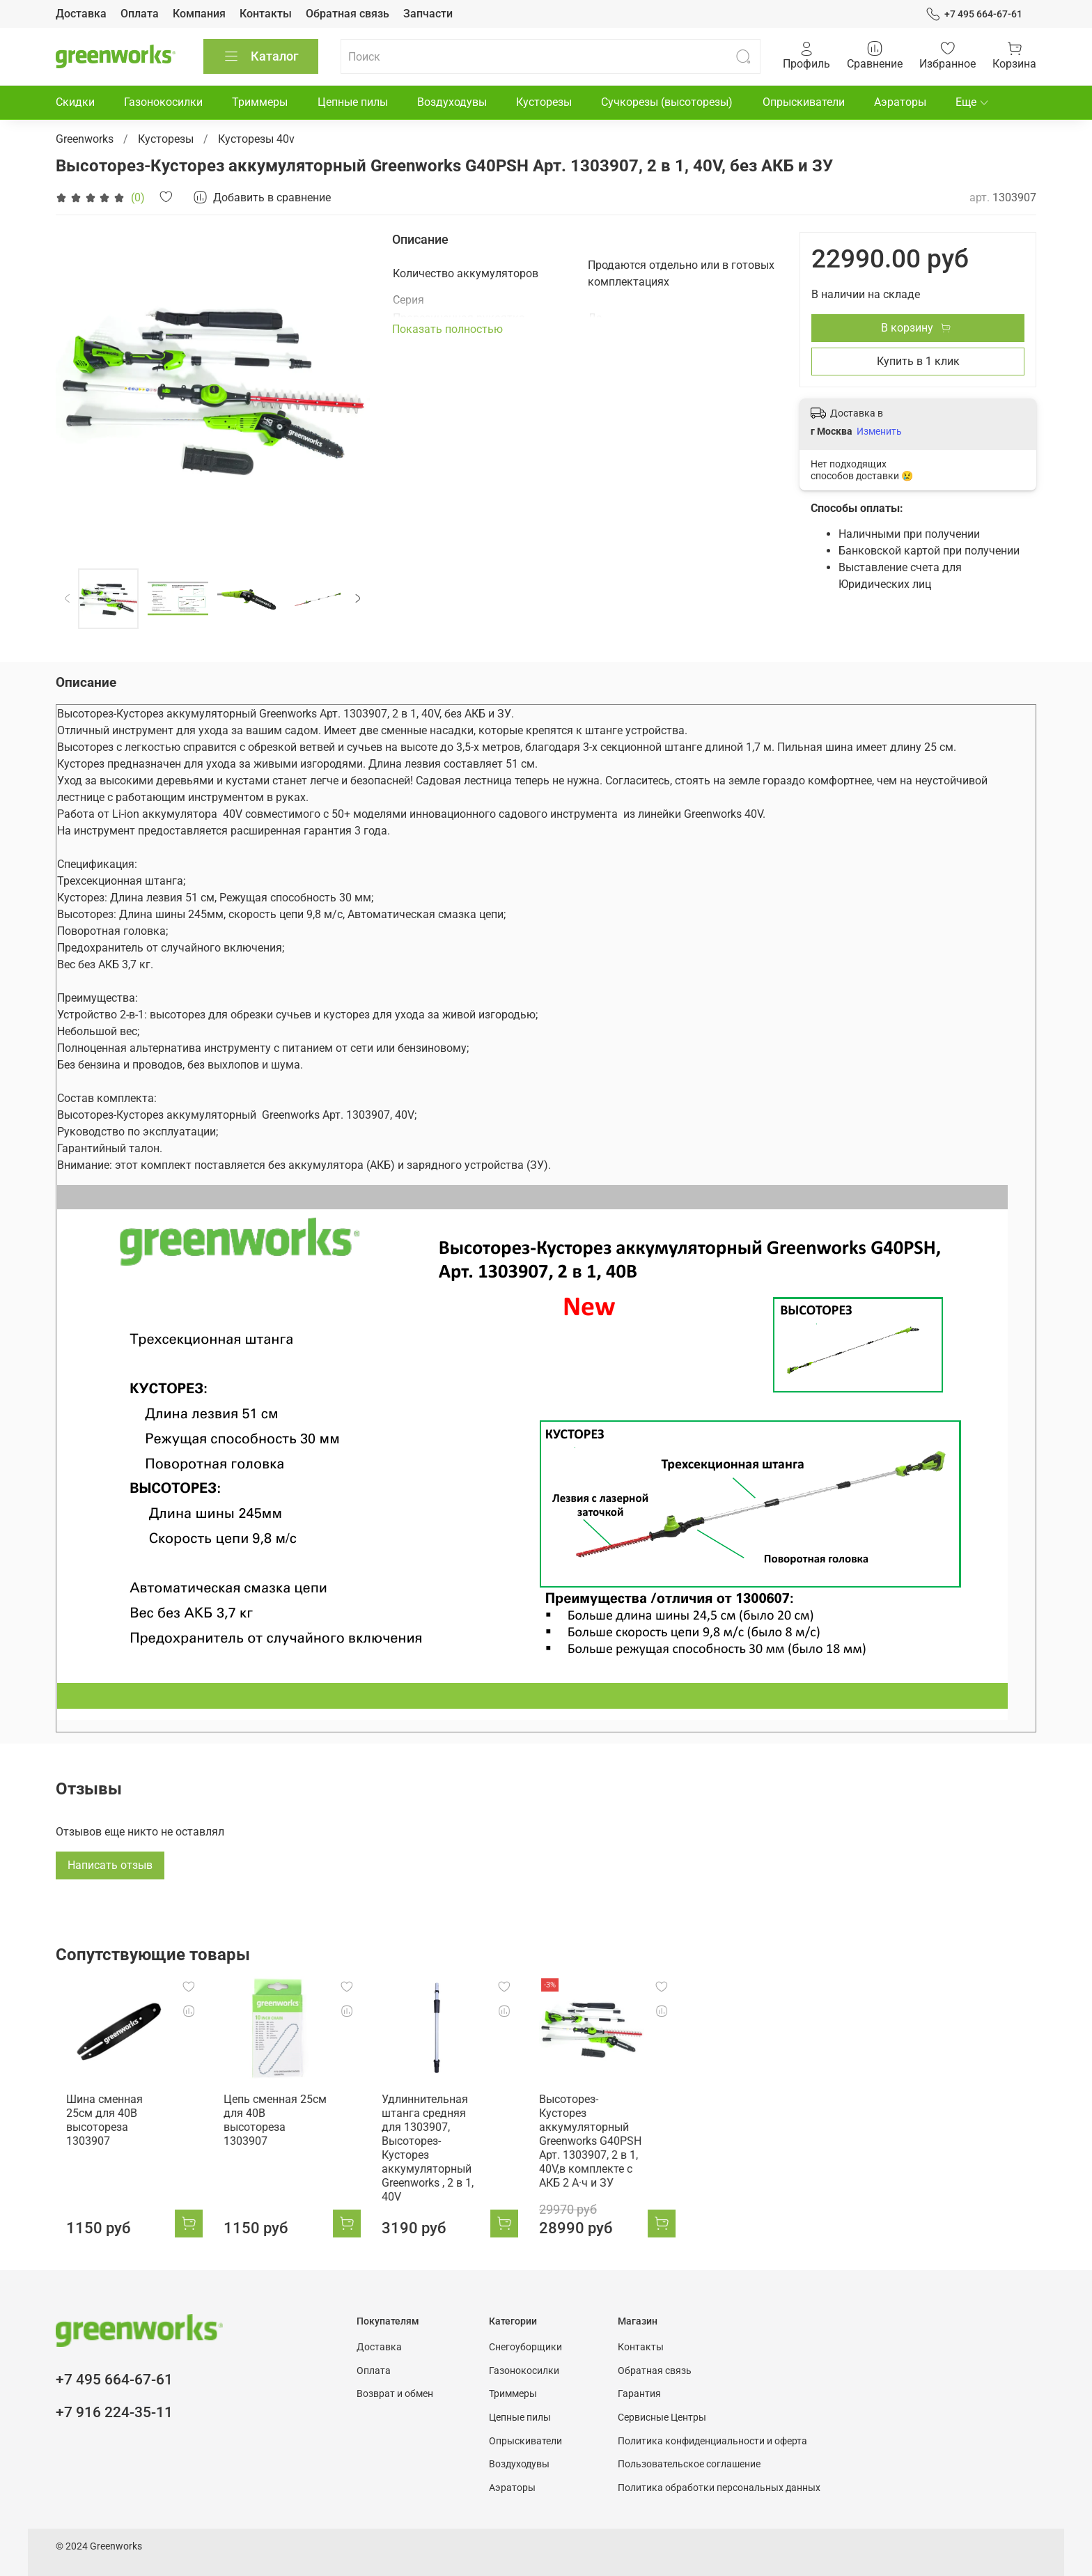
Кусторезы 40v (256, 139)
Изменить (879, 431)
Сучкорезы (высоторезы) (667, 102)
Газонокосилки (163, 102)
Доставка (81, 13)
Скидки (75, 102)
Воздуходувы (452, 102)
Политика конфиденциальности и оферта (712, 2429)
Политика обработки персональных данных (719, 2476)
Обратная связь (347, 13)
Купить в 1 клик (918, 361)
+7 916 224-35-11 (114, 2401)
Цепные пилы (353, 102)
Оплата (139, 13)
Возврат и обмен (395, 2383)
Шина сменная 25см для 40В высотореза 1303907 (109, 2122)
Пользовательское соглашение (689, 2453)
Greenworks (85, 139)
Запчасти (428, 13)
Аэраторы (900, 102)
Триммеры (260, 102)
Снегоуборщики (525, 2336)
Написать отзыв (110, 1865)
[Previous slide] (67, 599)
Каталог (261, 56)
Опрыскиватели (804, 102)
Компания (199, 13)
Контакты (266, 13)
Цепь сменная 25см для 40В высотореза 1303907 (276, 2122)
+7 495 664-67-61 (974, 14)
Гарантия (639, 2383)
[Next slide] (358, 599)
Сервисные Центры (662, 2406)
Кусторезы (544, 102)
